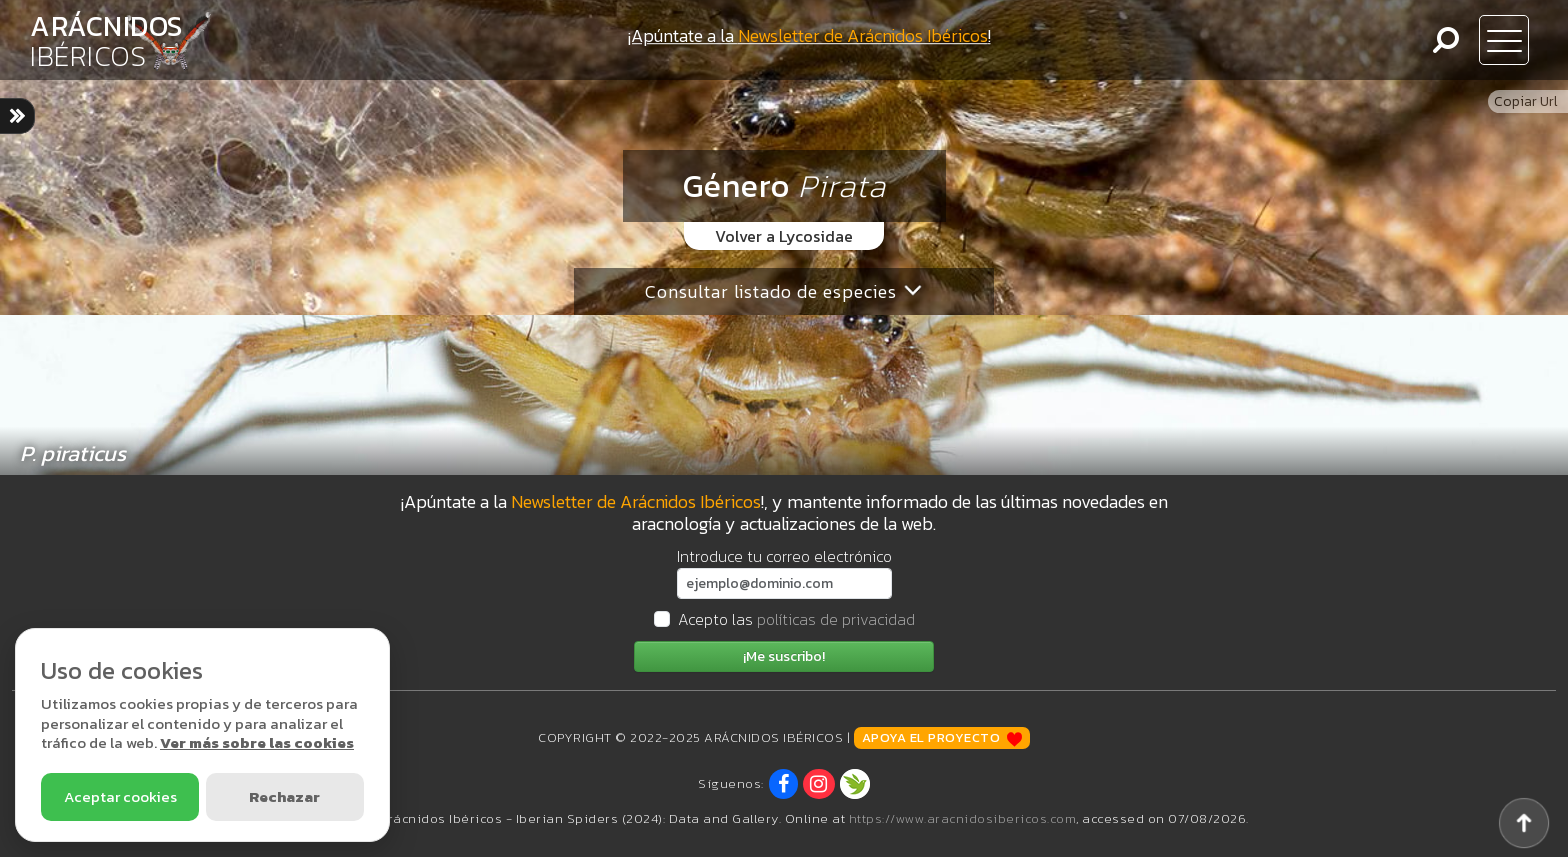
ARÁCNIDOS (106, 41)
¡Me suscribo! (784, 656)
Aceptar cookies (120, 796)
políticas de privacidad (836, 619)
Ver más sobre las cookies (257, 742)
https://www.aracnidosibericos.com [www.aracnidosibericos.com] (963, 818)
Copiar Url (1526, 101)
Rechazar (284, 796)
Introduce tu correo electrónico (784, 556)
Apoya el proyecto (942, 737)
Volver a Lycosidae (784, 236)
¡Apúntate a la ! (809, 35)
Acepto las (796, 619)
